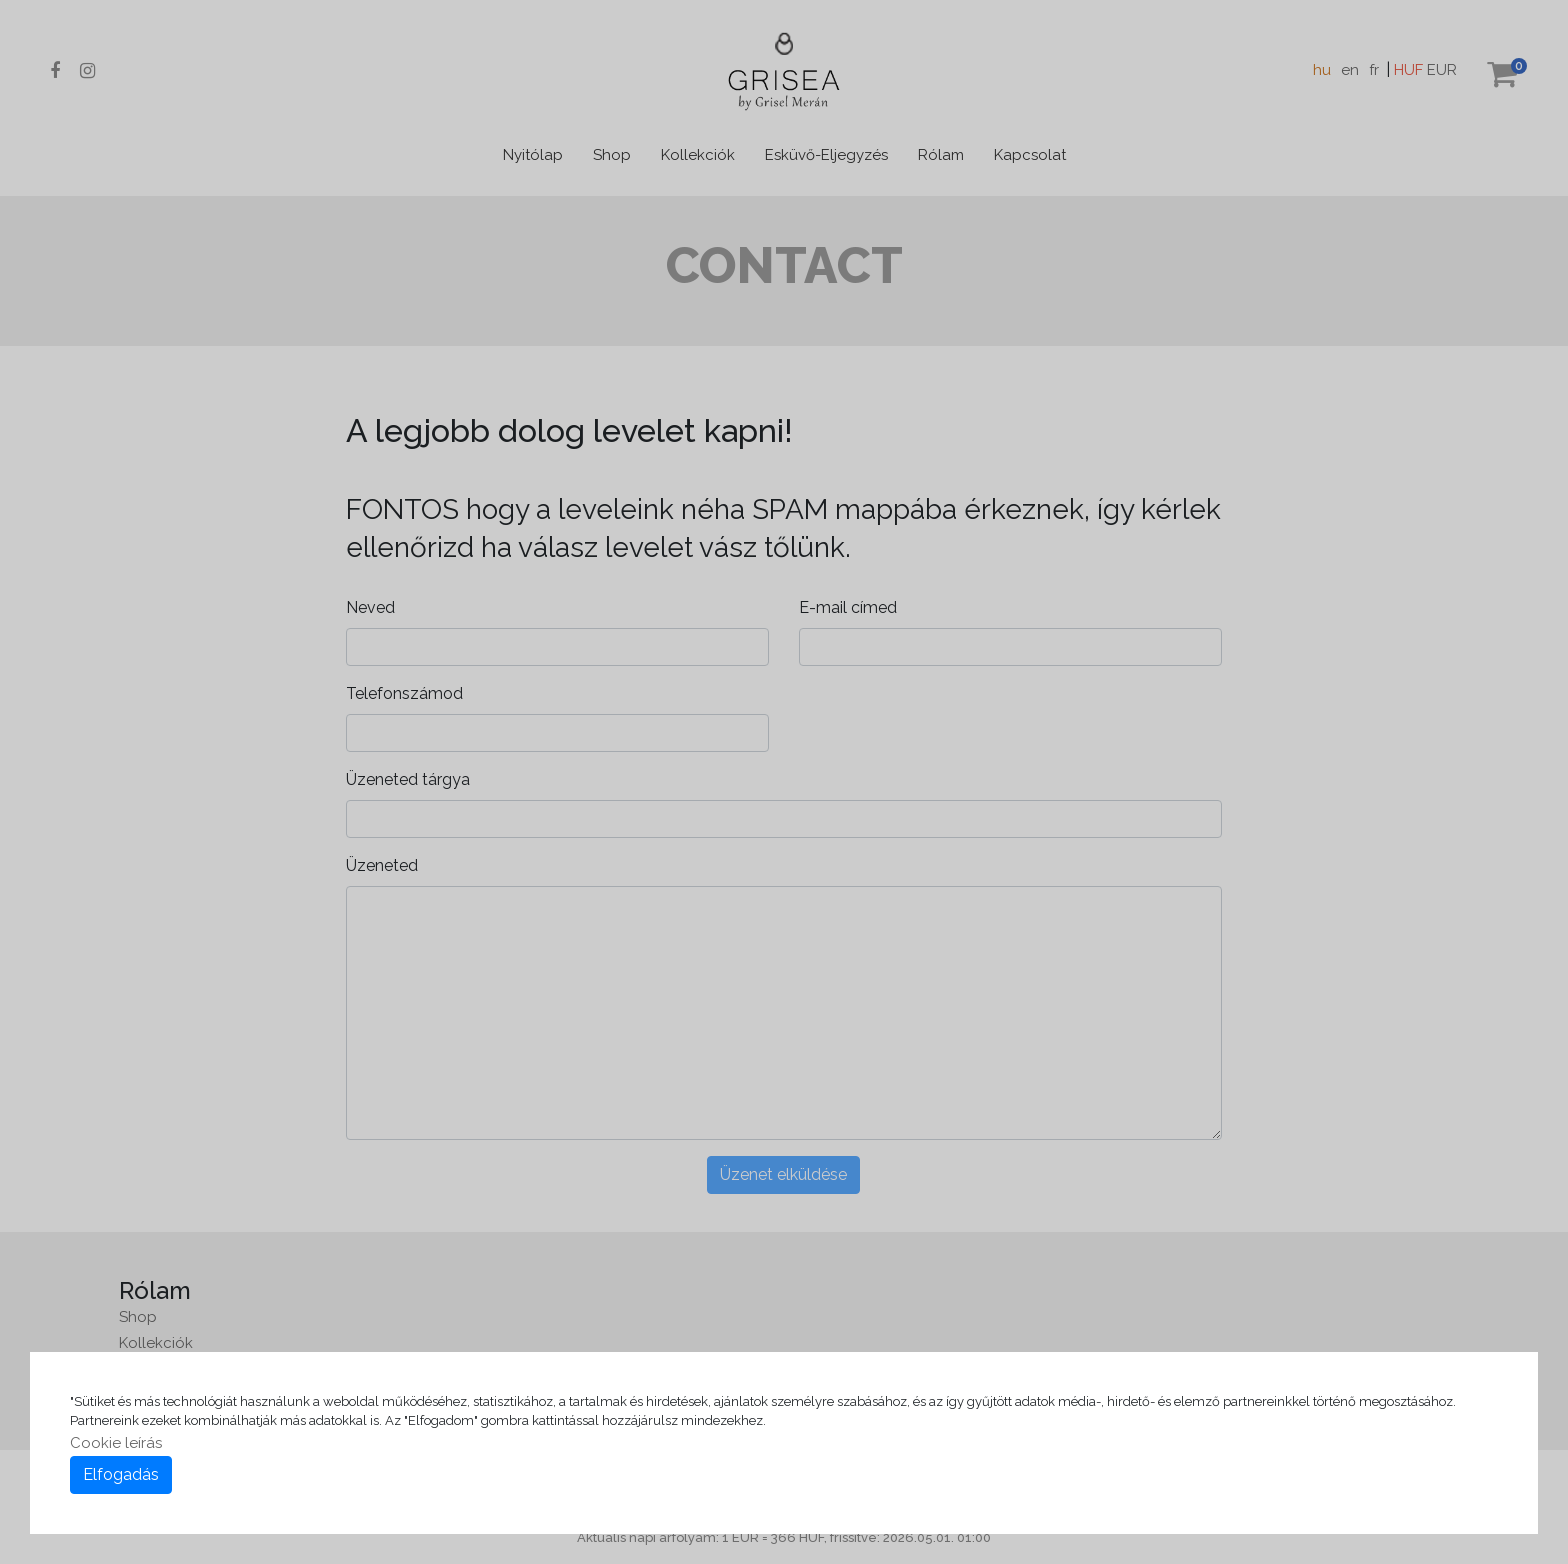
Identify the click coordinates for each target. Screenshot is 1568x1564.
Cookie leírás (116, 1443)
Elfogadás (121, 1474)
